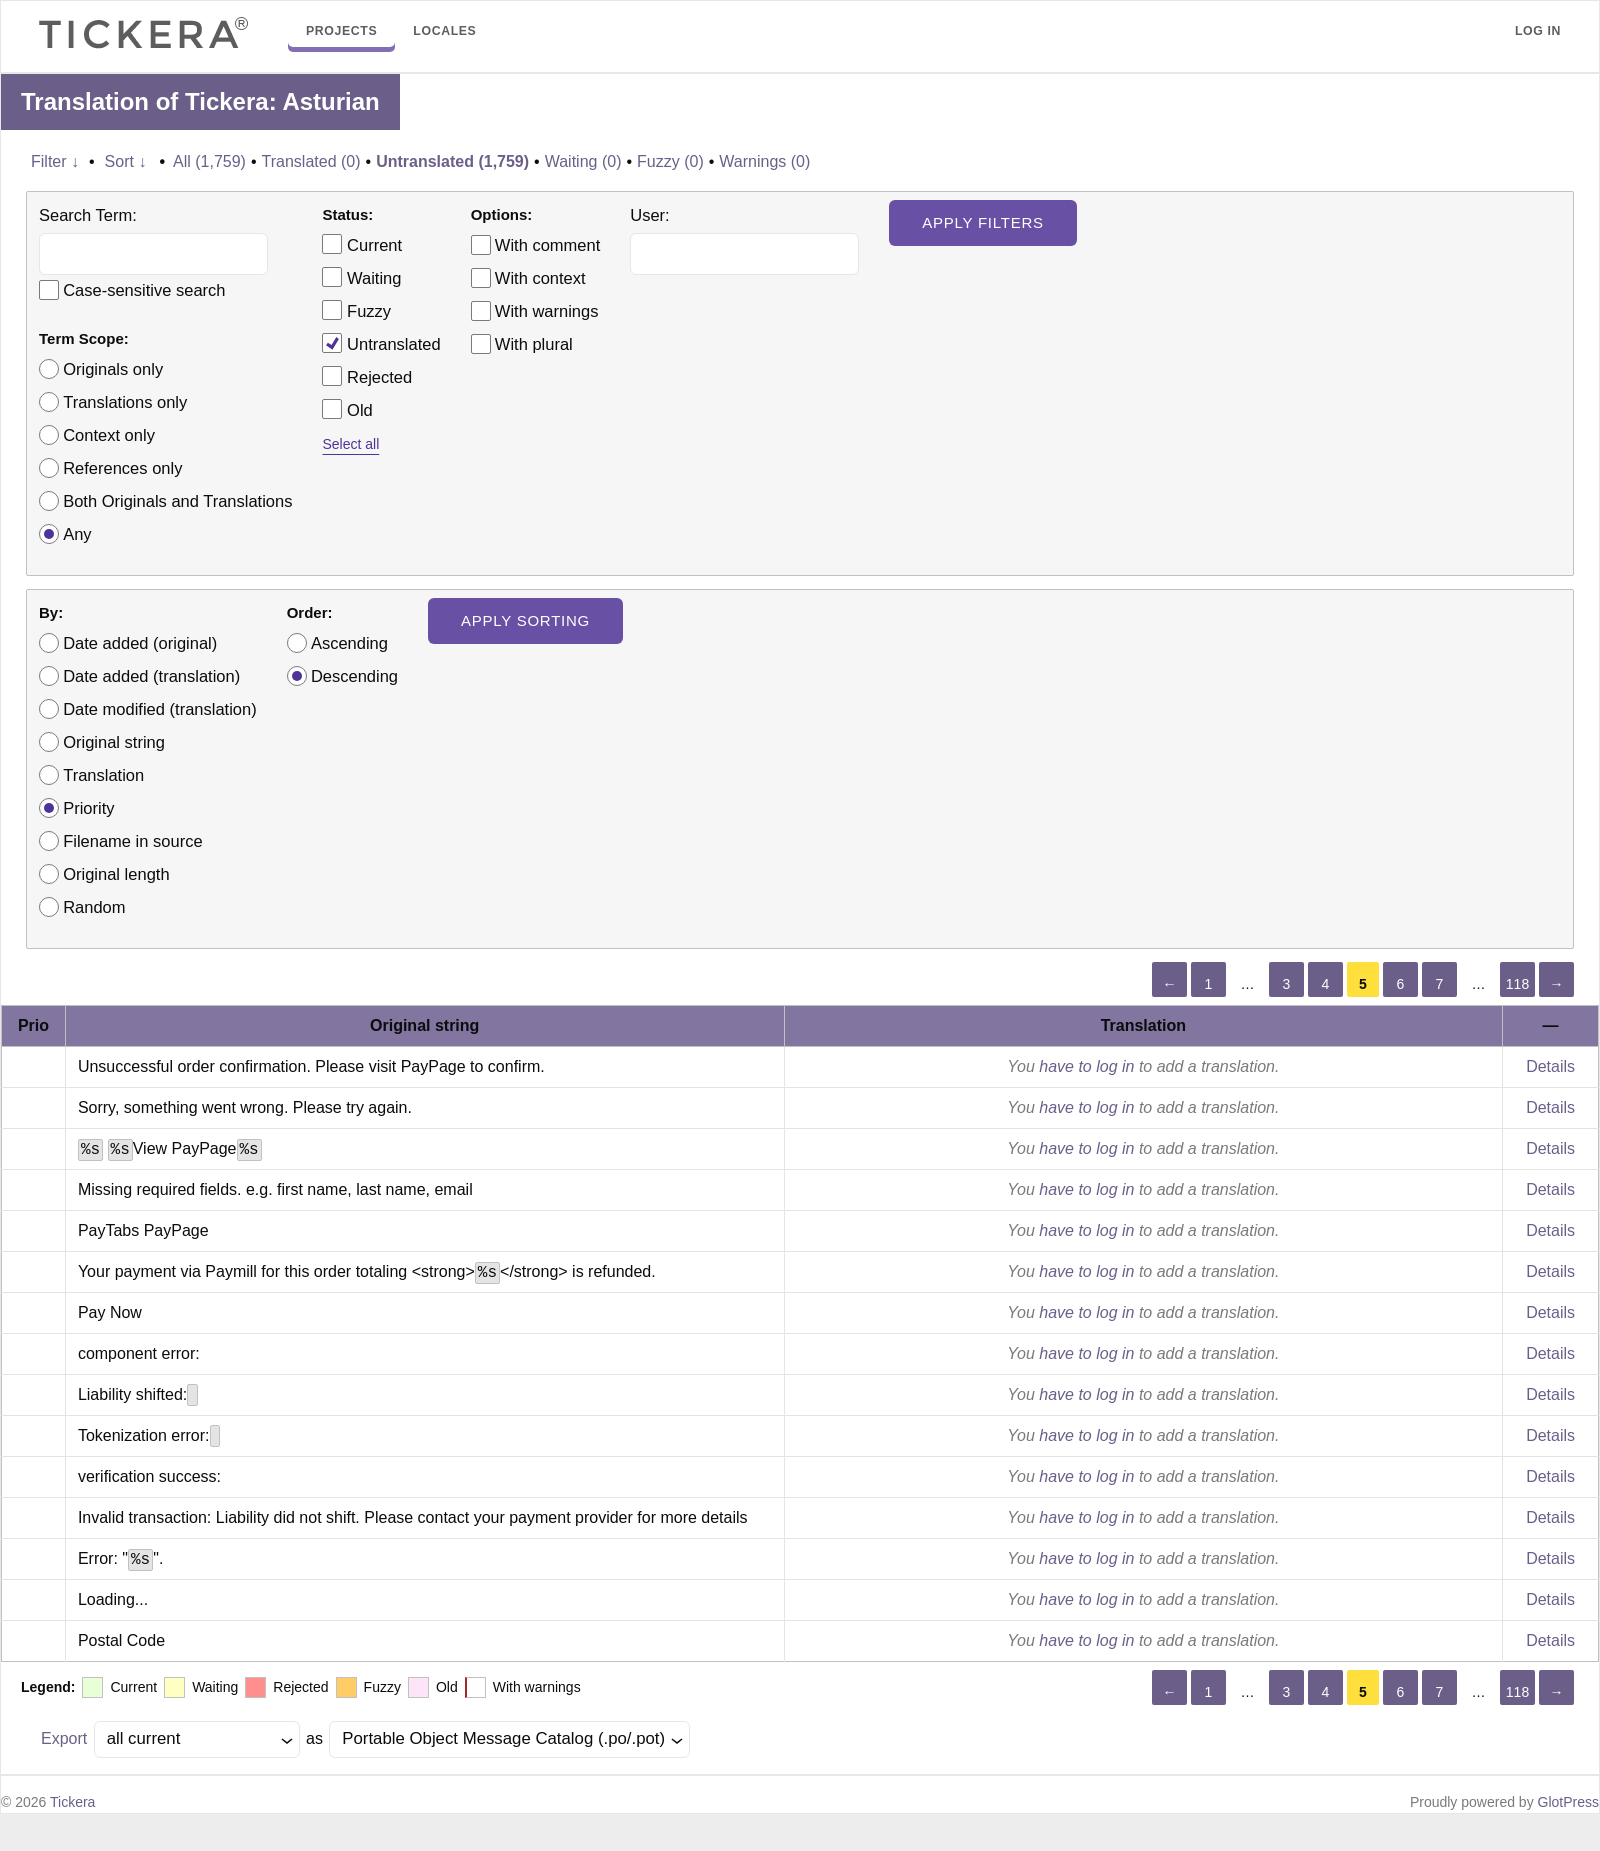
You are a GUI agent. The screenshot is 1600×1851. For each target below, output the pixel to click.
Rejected (367, 376)
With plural (534, 344)
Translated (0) (311, 161)
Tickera (72, 1802)
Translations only (125, 402)
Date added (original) (140, 643)
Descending (354, 676)
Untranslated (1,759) (452, 161)
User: (649, 215)
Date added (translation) (151, 676)
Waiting (361, 277)
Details (1550, 1066)
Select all (350, 444)
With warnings (547, 311)
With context (540, 278)
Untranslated (381, 343)
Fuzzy (356, 310)
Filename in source (132, 841)
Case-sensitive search (144, 290)
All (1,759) (209, 161)
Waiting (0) (583, 161)
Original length (116, 874)
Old (347, 409)
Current (362, 244)
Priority (88, 808)
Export (64, 1738)
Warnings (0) (764, 161)
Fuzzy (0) (670, 161)
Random (94, 907)
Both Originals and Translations (177, 501)
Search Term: (88, 215)
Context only (109, 435)
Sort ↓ (126, 161)
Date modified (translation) (160, 709)
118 (1517, 984)
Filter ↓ (55, 161)
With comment (547, 245)
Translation (103, 775)
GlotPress (1568, 1802)
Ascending (349, 643)
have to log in (1086, 1066)
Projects (341, 31)
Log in (1538, 31)
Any (77, 534)
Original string (114, 742)
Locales (444, 31)
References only (122, 468)
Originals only (113, 369)
